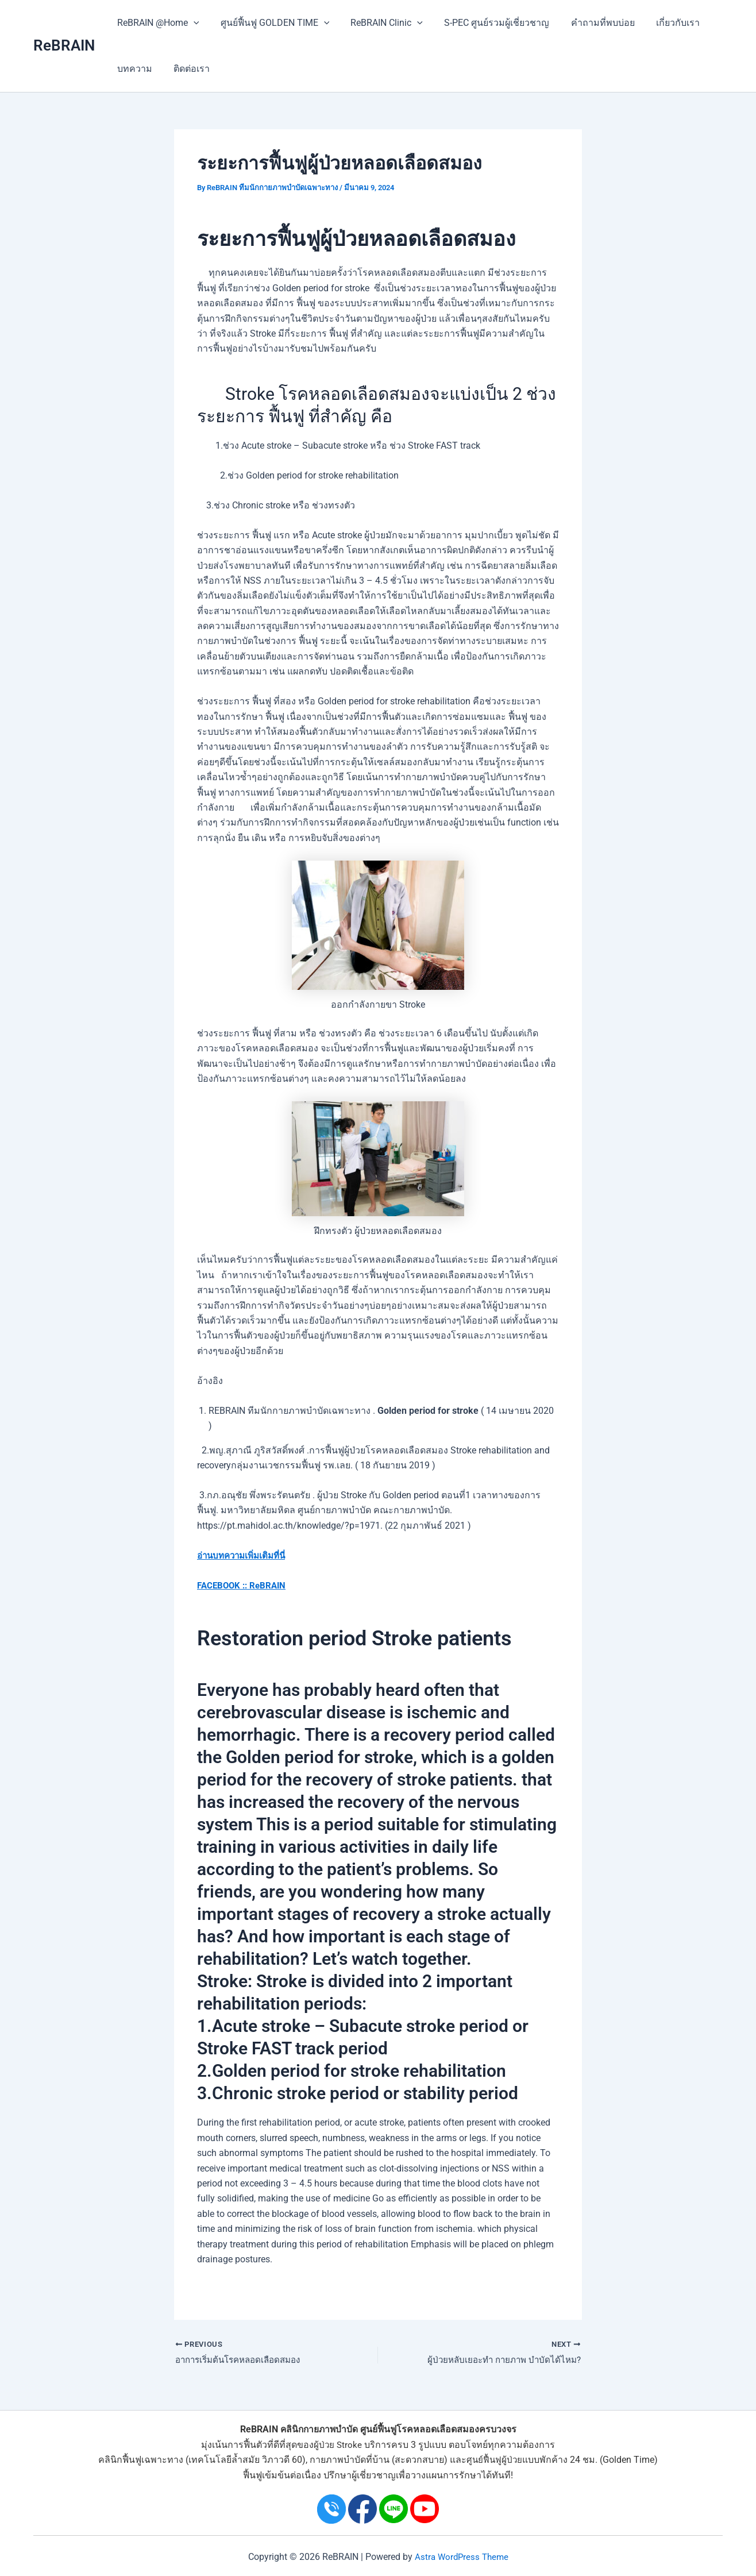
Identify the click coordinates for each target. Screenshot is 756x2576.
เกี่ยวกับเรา (661, 22)
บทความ (133, 68)
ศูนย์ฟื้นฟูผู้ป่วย (494, 2460)
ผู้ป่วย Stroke (337, 2444)
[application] (192, 23)
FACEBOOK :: (224, 1585)
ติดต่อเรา (187, 68)
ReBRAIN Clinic (379, 23)
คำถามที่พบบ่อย (589, 22)
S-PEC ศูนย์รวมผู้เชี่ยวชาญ (486, 22)
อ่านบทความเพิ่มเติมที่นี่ (244, 1555)
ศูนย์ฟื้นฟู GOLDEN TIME (270, 23)
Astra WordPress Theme (461, 2556)
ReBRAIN (64, 45)
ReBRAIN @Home (156, 23)
